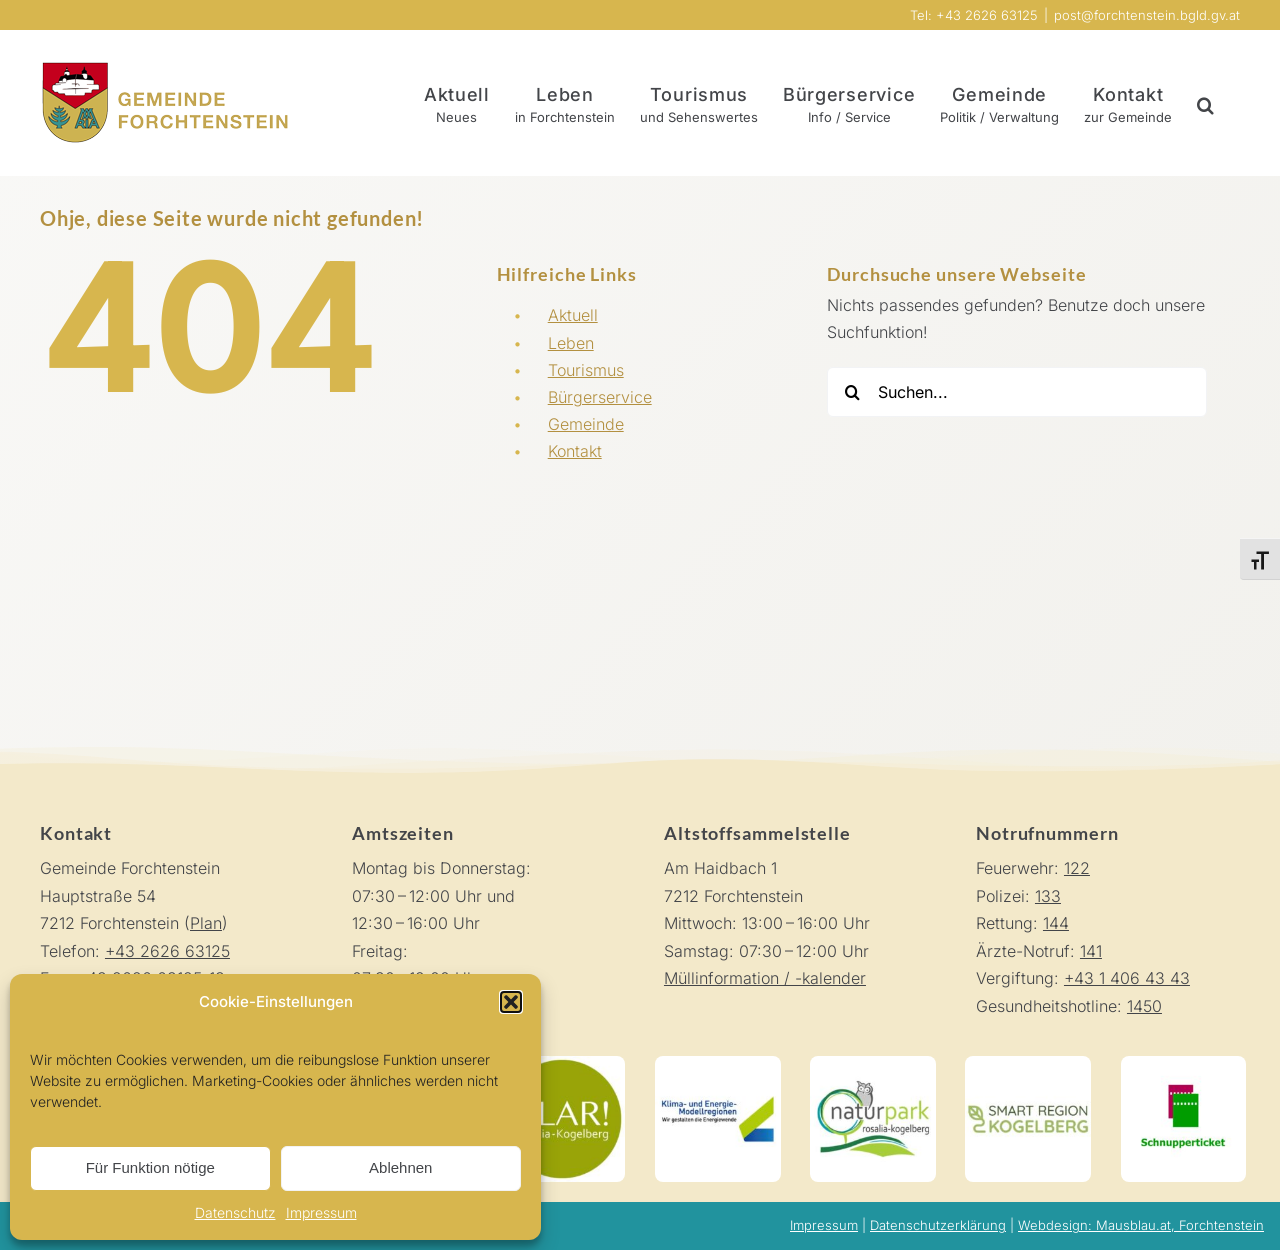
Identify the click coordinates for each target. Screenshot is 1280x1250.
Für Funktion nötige (150, 1167)
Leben (571, 343)
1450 (1144, 1006)
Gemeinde (586, 424)
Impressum (321, 1212)
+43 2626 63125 (167, 951)
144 (1056, 923)
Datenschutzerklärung (938, 1225)
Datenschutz (235, 1212)
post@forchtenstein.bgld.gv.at (1147, 15)
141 (1091, 951)
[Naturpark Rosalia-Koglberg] (873, 1064)
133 (1048, 896)
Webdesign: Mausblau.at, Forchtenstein (1141, 1225)
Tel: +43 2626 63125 (974, 15)
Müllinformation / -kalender (765, 978)
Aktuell (573, 315)
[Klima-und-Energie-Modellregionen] (718, 1064)
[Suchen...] (1017, 392)
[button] (511, 1002)
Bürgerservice (600, 397)
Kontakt (575, 451)
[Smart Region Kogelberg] (1028, 1064)
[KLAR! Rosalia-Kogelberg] (562, 1064)
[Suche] (852, 392)
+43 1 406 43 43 (1127, 978)
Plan (206, 923)
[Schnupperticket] (1184, 1064)
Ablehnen (400, 1167)
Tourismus (586, 370)
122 (1077, 868)
